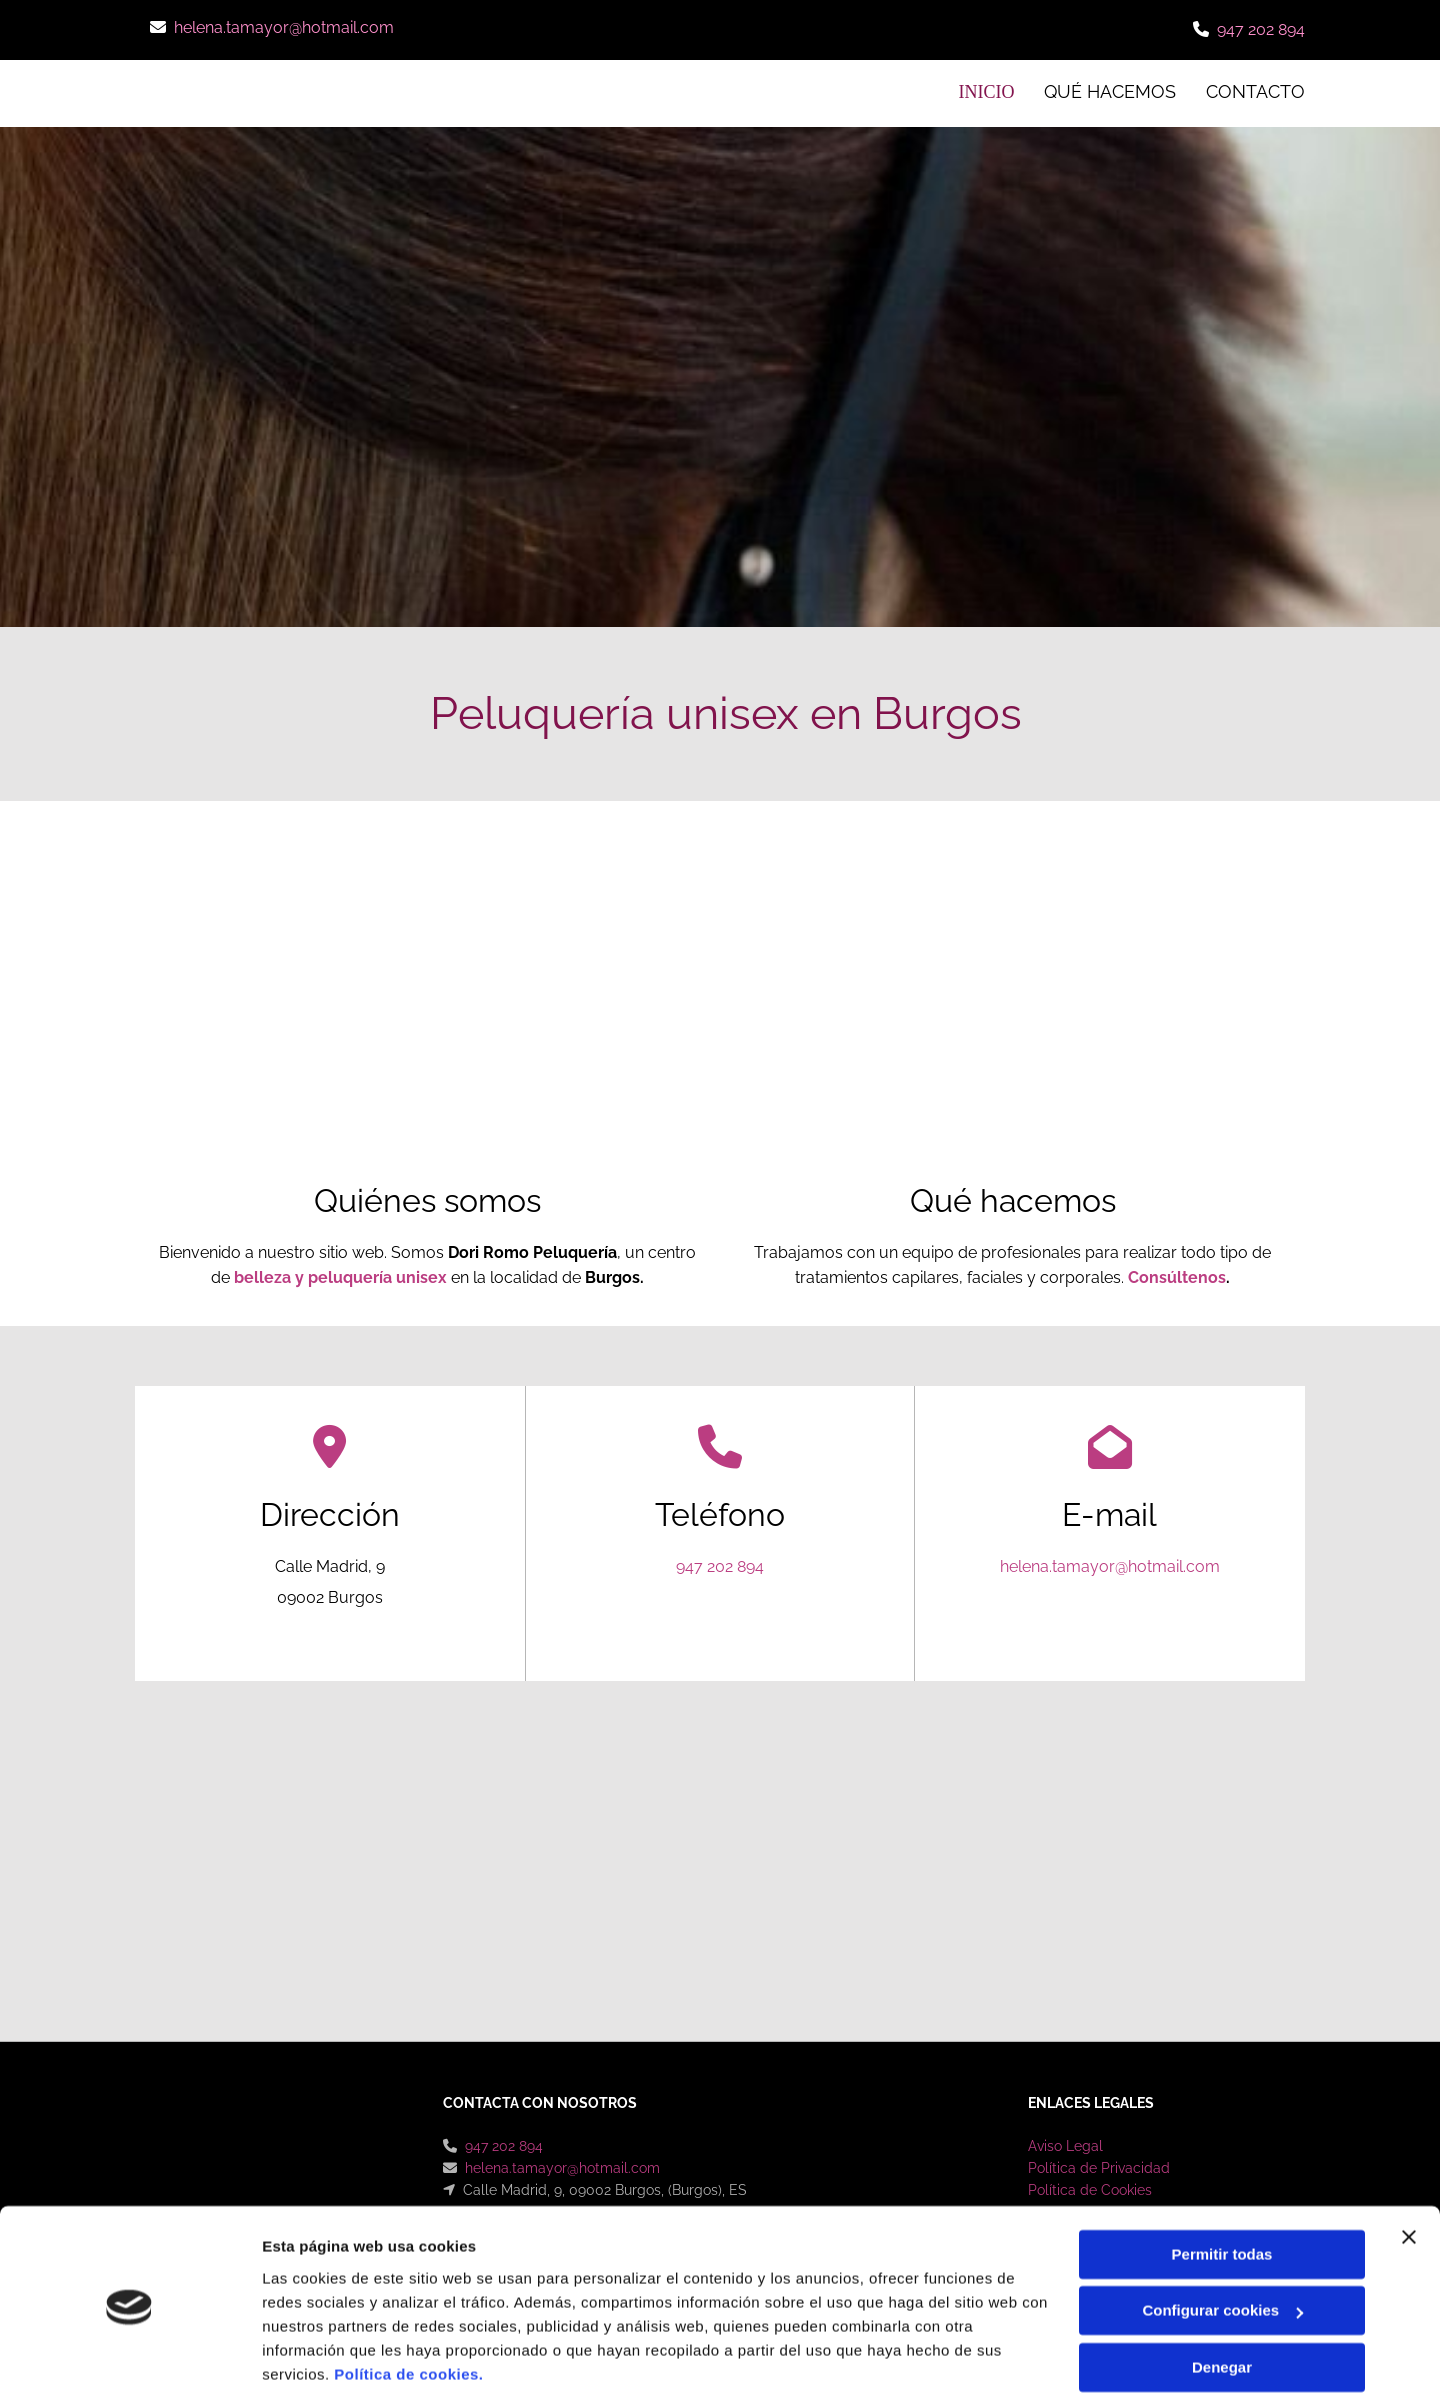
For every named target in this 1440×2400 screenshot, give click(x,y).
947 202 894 (1261, 29)
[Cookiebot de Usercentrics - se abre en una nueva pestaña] (129, 2361)
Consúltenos (1177, 1276)
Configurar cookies (1222, 2241)
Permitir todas (1222, 2185)
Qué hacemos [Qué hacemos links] (1110, 91)
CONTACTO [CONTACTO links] (1255, 91)
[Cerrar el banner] (1409, 2168)
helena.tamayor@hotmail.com (284, 27)
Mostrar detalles (320, 2360)
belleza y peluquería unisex (340, 1276)
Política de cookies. (408, 2305)
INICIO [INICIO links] (988, 91)
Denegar (1222, 2298)
